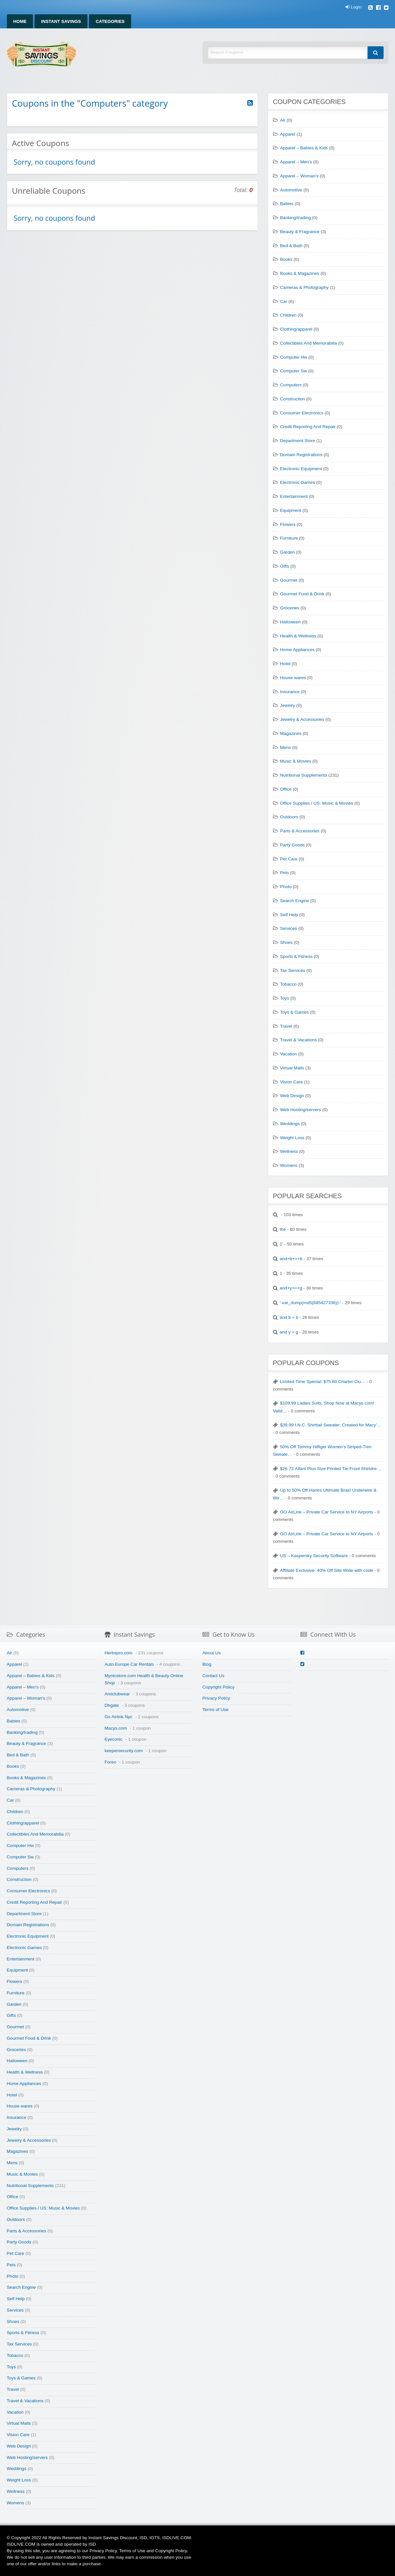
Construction (292, 398)
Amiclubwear (117, 1693)
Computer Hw (293, 357)
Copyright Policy (219, 1687)
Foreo (110, 1762)
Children (288, 315)
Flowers (288, 524)
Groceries (289, 607)
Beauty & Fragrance (300, 231)
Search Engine (294, 900)
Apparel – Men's (296, 161)
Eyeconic (114, 1739)
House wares (293, 677)
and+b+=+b (291, 1258)
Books (286, 259)
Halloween (290, 621)
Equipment (290, 510)
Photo (286, 886)
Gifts (284, 566)
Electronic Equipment (301, 468)
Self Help (289, 914)
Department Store (297, 440)
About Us (212, 1652)
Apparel (288, 134)
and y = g (289, 1332)
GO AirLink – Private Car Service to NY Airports (326, 1512)
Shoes (286, 942)
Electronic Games (297, 482)
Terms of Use (216, 1709)
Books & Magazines (299, 273)
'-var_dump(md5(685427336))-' (310, 1302)
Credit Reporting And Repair (308, 426)
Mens (285, 747)
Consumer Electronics (302, 412)
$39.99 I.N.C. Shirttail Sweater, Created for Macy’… (331, 1424)
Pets (284, 872)
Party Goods (292, 844)
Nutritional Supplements (303, 775)
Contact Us (213, 1675)
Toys (284, 998)
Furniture (289, 538)
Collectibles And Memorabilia (308, 343)
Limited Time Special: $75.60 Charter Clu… (322, 1381)
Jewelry (287, 705)
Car (283, 301)
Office (286, 789)
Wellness (289, 1151)
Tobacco (288, 984)
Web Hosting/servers (300, 1109)
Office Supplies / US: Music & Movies (316, 803)
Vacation (288, 1053)
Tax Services (292, 970)
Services (288, 928)
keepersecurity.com (124, 1750)
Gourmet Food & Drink (302, 593)
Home (20, 21)
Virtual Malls (292, 1067)
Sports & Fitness (296, 956)
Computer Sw (293, 370)
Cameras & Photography (304, 287)
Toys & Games (294, 1012)
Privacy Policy (216, 1698)
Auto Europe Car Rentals (129, 1664)
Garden (287, 552)
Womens (288, 1165)
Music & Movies (295, 761)
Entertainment (294, 496)
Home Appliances (297, 649)
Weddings (290, 1123)
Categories (110, 21)
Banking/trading (295, 217)
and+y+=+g (291, 1288)
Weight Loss (292, 1137)
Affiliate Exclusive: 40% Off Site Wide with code (326, 1570)
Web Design (292, 1095)
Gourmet (288, 580)
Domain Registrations (301, 454)
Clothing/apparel (296, 329)
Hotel (285, 663)
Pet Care (289, 858)
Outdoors (289, 816)
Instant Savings (61, 21)
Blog (207, 1664)
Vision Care (291, 1082)
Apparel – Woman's (299, 175)
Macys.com (116, 1728)
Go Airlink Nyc (118, 1716)
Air (283, 120)
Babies (287, 203)
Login (353, 7)
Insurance (290, 691)
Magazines (291, 733)
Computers (291, 384)
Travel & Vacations (298, 1039)
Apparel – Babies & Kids (304, 147)
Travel (286, 1026)
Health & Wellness (298, 635)
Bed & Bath (291, 245)
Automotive (291, 189)
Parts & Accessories (300, 830)
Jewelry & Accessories (302, 719)
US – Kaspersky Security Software (314, 1555)
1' (281, 1244)
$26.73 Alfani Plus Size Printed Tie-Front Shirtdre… (330, 1468)
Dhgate (112, 1705)
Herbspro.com (118, 1652)
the (283, 1229)
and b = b (289, 1317)
